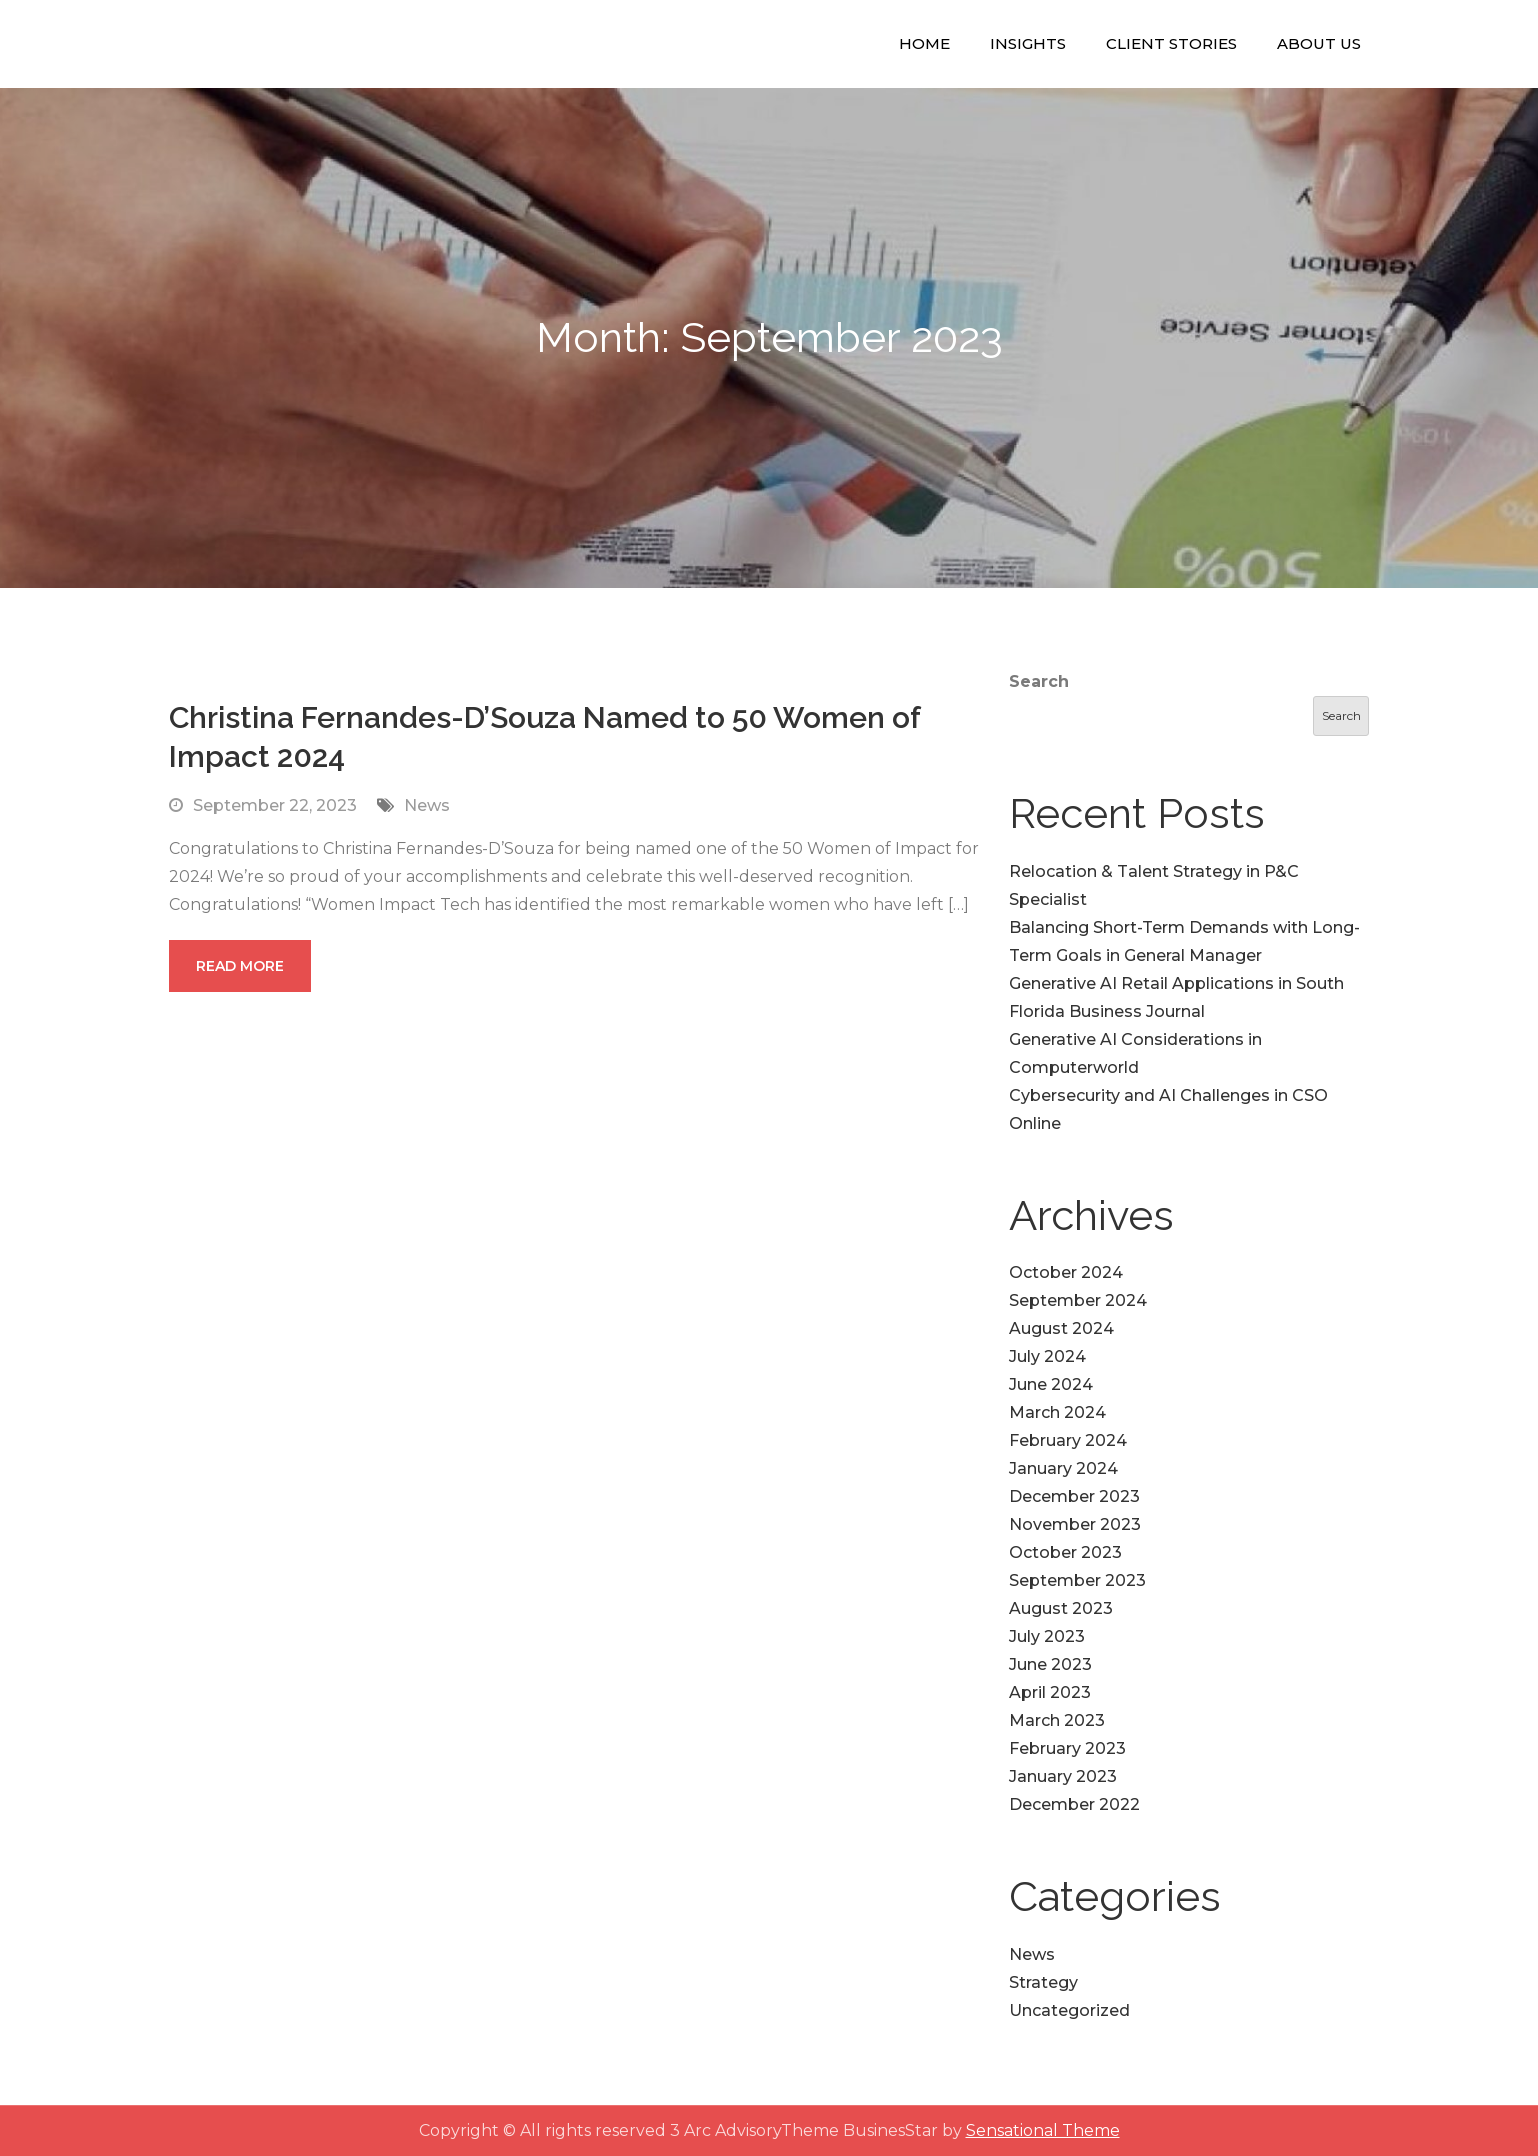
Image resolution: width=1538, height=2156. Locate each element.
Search (1039, 681)
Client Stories (1171, 43)
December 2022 (1074, 1804)
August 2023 (1061, 1608)
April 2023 (1050, 1692)
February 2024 (1068, 1440)
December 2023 (1074, 1496)
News (427, 805)
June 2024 (1051, 1384)
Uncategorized (1069, 2010)
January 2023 (1063, 1776)
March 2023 (1057, 1720)
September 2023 (1077, 1580)
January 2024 (1063, 1468)
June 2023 (1050, 1664)
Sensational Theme (1043, 2130)
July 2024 (1047, 1356)
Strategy (1043, 1982)
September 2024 (1078, 1300)
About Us (1319, 43)
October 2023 (1065, 1552)
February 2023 (1067, 1748)
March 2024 (1057, 1412)
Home (924, 43)
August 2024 (1061, 1328)
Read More (240, 966)
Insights (1028, 43)
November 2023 (1075, 1524)
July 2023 (1047, 1636)
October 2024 (1066, 1272)
